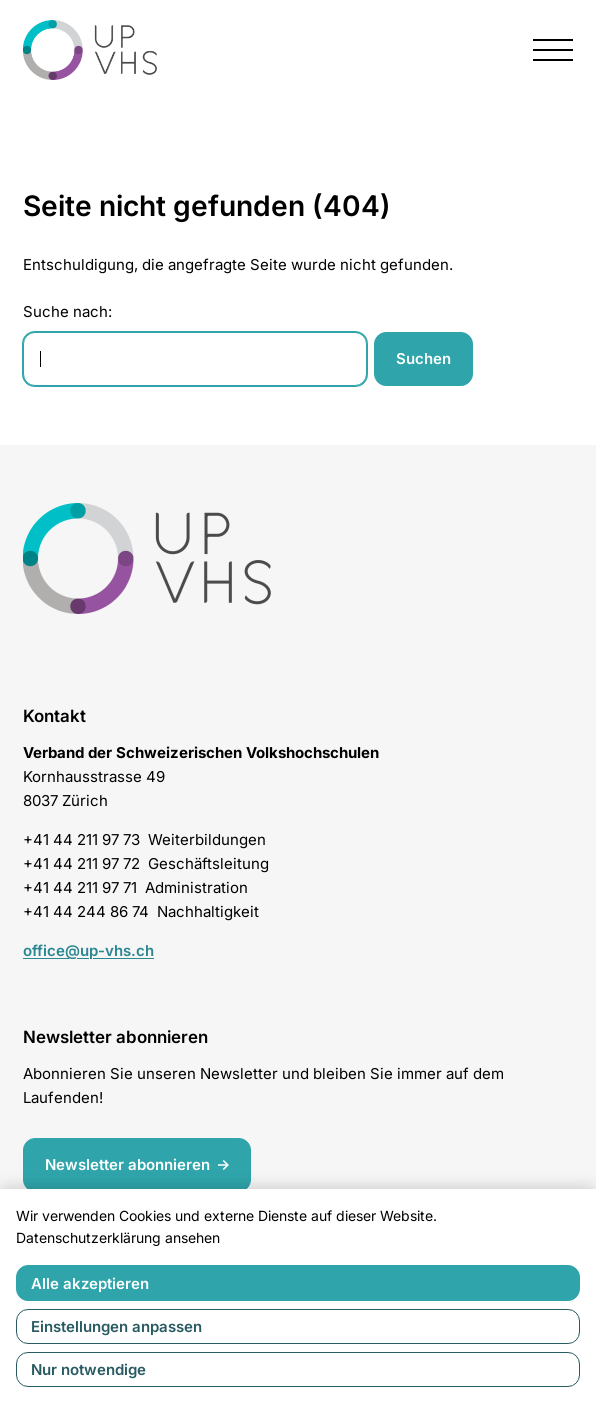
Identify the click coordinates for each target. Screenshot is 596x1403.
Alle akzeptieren (90, 1283)
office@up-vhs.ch (88, 950)
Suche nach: (67, 311)
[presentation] (553, 50)
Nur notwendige (88, 1369)
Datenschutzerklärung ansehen (118, 1237)
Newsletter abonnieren (127, 1164)
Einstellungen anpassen (116, 1326)
